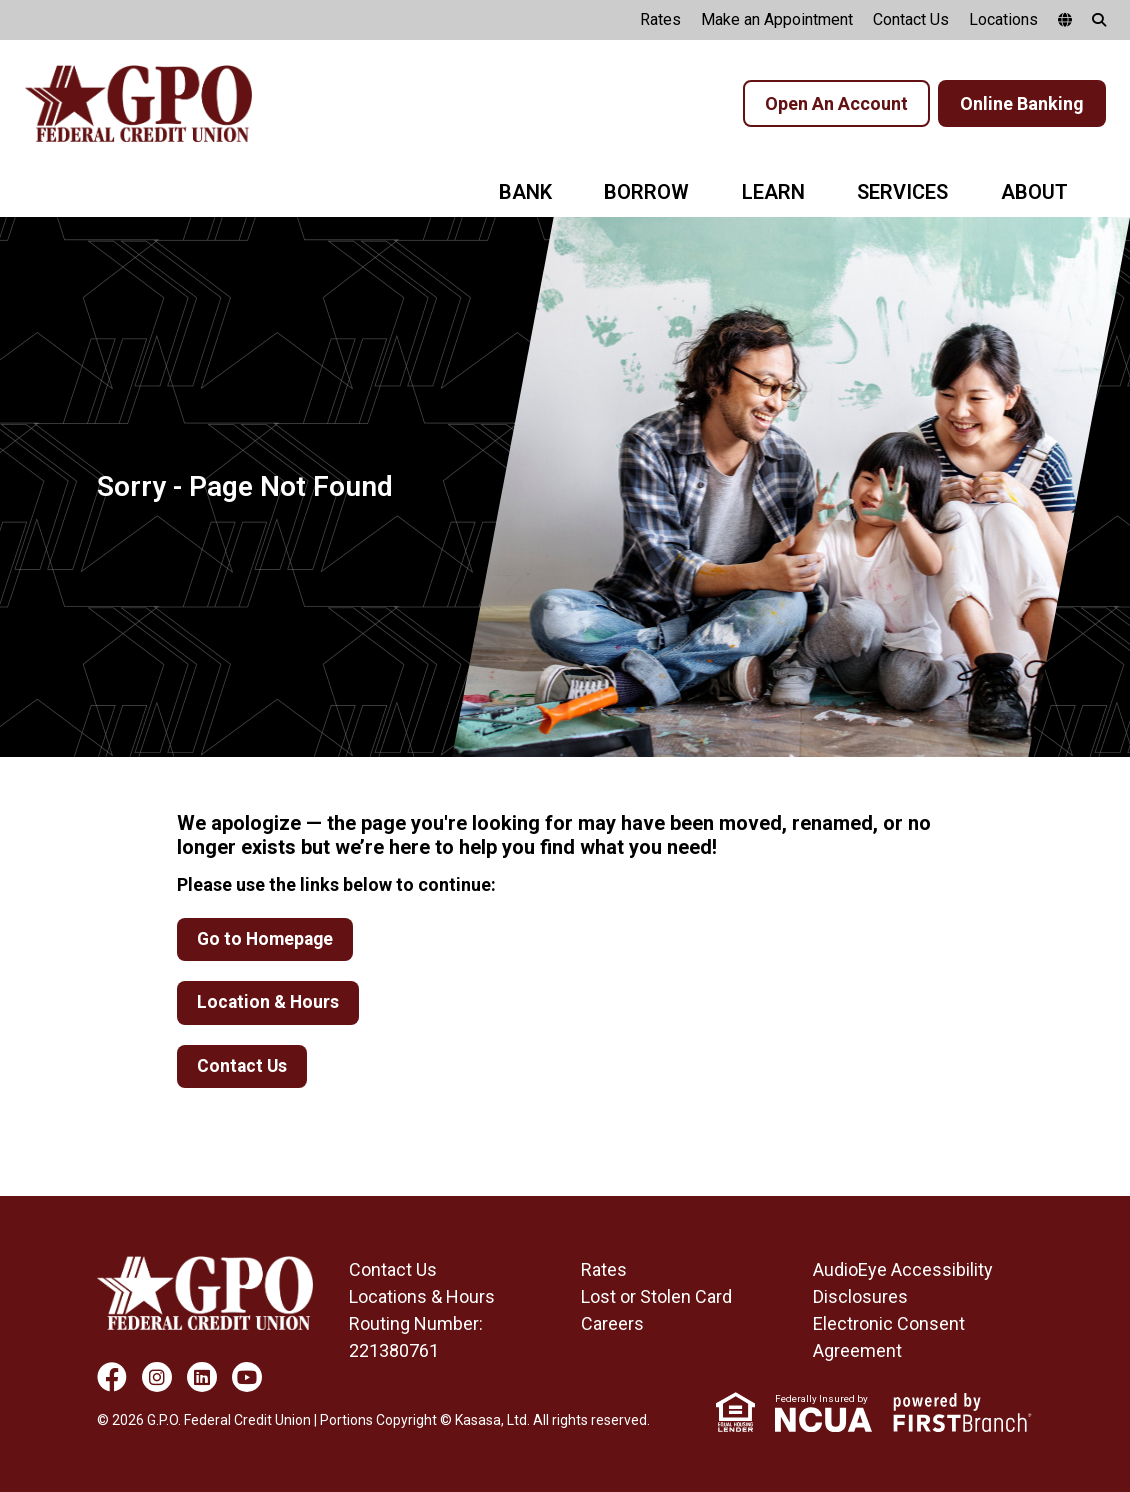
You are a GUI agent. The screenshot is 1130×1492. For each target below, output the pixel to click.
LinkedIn (202, 1378)
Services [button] (902, 192)
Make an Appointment (777, 19)
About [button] (1034, 192)
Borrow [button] (646, 192)
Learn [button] (773, 192)
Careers (612, 1324)
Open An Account (836, 103)
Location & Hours (269, 1003)
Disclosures (860, 1297)
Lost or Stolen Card (656, 1297)
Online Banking (1022, 103)
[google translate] (1065, 20)
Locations (1003, 19)
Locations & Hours (422, 1297)
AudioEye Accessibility (903, 1270)
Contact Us (911, 19)
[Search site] (1099, 20)
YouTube (247, 1378)
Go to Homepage (267, 939)
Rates (660, 19)
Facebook (112, 1378)
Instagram (157, 1378)
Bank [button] (525, 192)
